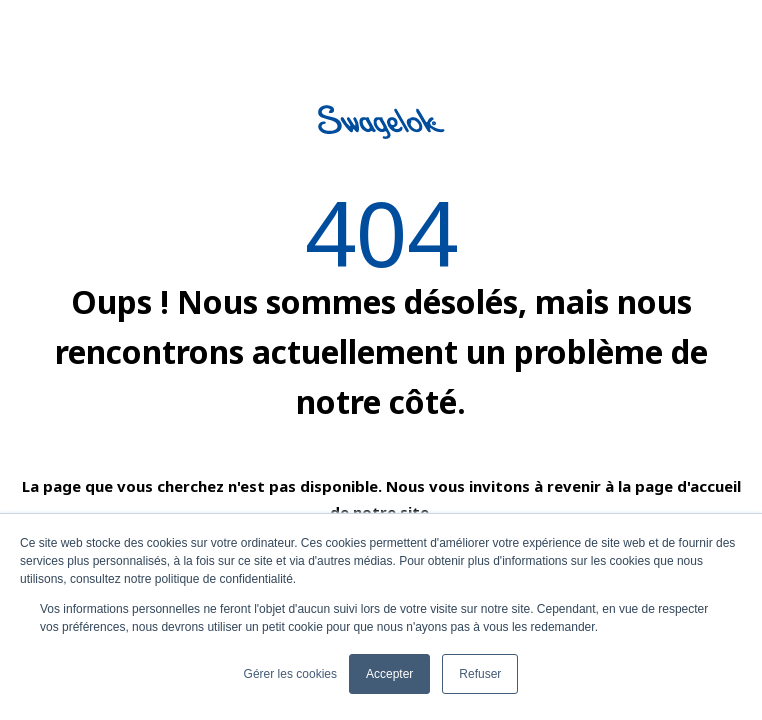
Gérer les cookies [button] (290, 674)
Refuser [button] (480, 674)
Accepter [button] (389, 674)
